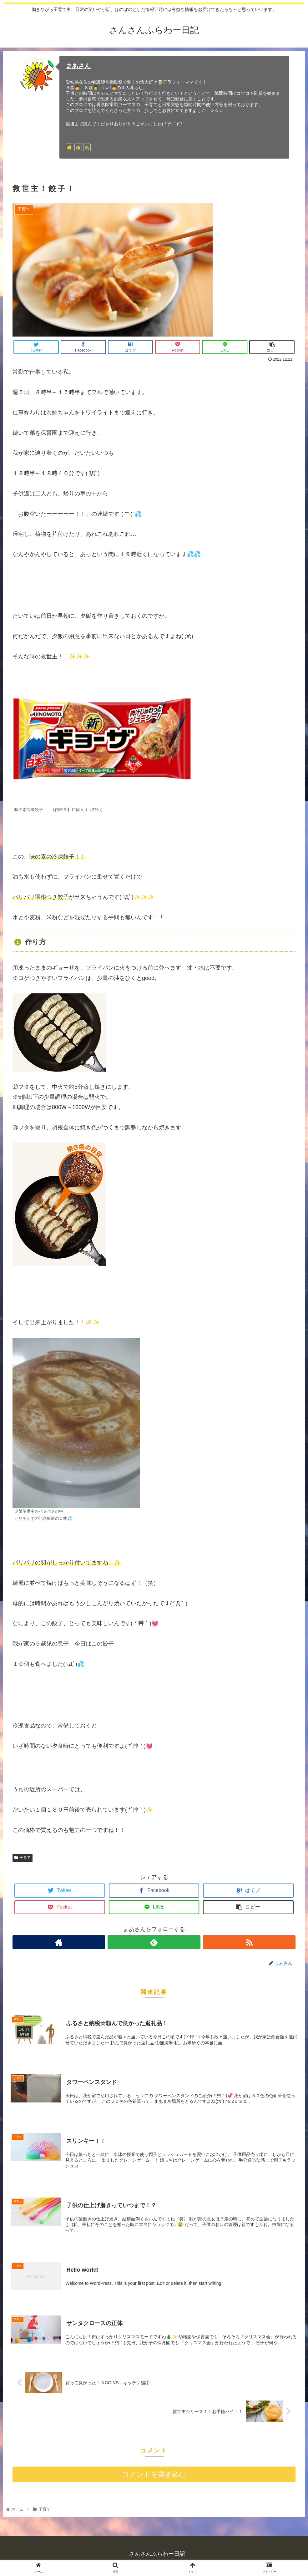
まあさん (78, 66)
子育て (22, 1857)
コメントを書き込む (154, 2476)
